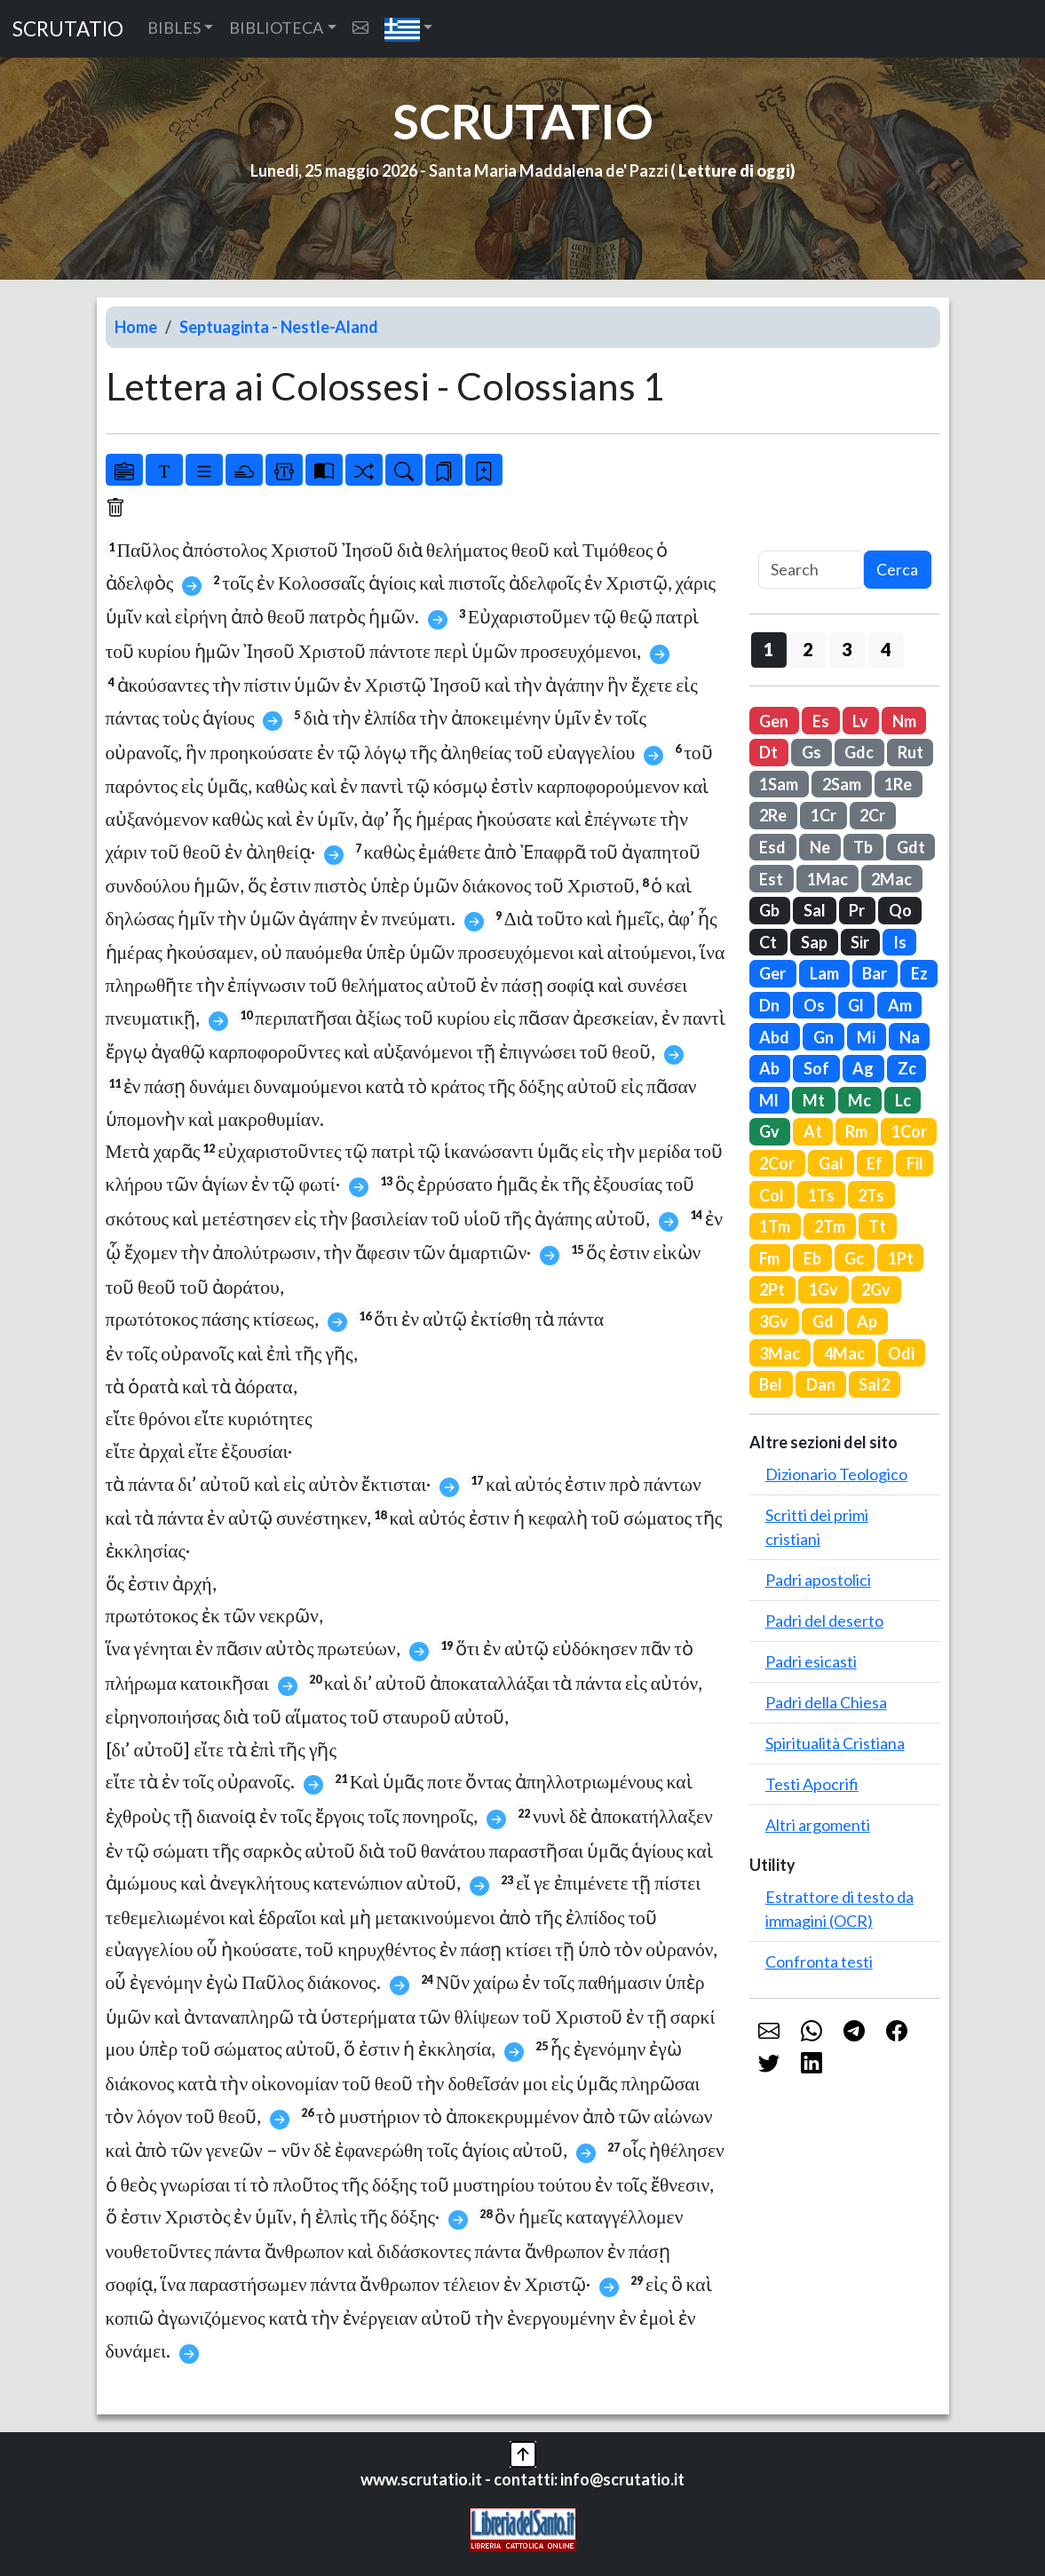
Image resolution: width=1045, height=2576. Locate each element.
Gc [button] (854, 1258)
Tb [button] (863, 847)
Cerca (897, 569)
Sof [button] (816, 1068)
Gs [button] (811, 752)
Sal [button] (815, 910)
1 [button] (768, 649)
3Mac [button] (779, 1353)
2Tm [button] (829, 1226)
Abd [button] (774, 1037)
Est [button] (771, 879)
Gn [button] (823, 1037)
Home (136, 327)
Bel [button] (770, 1384)
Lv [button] (860, 721)
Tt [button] (877, 1226)
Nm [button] (904, 721)
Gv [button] (769, 1131)
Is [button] (899, 942)
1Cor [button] (909, 1131)
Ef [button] (875, 1163)
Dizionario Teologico (836, 1474)
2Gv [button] (876, 1289)
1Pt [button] (901, 1258)
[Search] (811, 570)
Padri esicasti (811, 1661)
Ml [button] (769, 1100)
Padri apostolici (818, 1579)
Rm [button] (856, 1131)
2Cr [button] (872, 815)
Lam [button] (824, 973)
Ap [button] (867, 1321)
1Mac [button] (827, 879)
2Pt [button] (772, 1289)
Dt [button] (768, 752)
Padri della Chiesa (826, 1702)
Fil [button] (914, 1163)
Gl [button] (856, 1005)
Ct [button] (768, 942)
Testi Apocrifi (812, 1784)
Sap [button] (814, 942)
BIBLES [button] (174, 27)
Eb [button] (812, 1258)
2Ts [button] (871, 1195)
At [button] (813, 1131)
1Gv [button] (823, 1289)
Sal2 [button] (874, 1384)
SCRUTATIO (67, 29)
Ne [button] (820, 847)
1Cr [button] (823, 815)
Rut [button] (910, 752)
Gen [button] (773, 721)
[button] (408, 29)
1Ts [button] (821, 1195)
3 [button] (846, 649)
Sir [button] (860, 942)
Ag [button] (863, 1068)
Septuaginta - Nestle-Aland (278, 327)
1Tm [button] (774, 1226)
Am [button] (900, 1005)
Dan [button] (820, 1384)
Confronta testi (819, 1961)
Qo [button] (900, 910)
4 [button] (886, 649)
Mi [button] (866, 1037)
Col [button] (771, 1195)
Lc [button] (903, 1100)
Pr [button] (857, 910)
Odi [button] (901, 1353)
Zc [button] (907, 1068)
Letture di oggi (734, 170)
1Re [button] (898, 784)
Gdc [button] (859, 752)
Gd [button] (823, 1321)
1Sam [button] (778, 784)
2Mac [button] (891, 879)
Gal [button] (831, 1163)
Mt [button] (814, 1100)
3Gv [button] (773, 1321)
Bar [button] (874, 973)
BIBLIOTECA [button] (276, 27)
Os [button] (814, 1005)
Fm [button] (769, 1258)
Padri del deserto (824, 1620)
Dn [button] (769, 1005)
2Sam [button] (841, 784)
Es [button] (820, 721)
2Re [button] (773, 815)
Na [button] (909, 1037)
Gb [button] (769, 910)
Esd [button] (772, 847)
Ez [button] (919, 973)
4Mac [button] (844, 1353)
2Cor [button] (777, 1163)
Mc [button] (859, 1100)
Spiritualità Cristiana (835, 1743)
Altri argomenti (817, 1825)
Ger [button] (772, 973)
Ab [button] (769, 1068)
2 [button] (807, 649)
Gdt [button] (911, 847)
